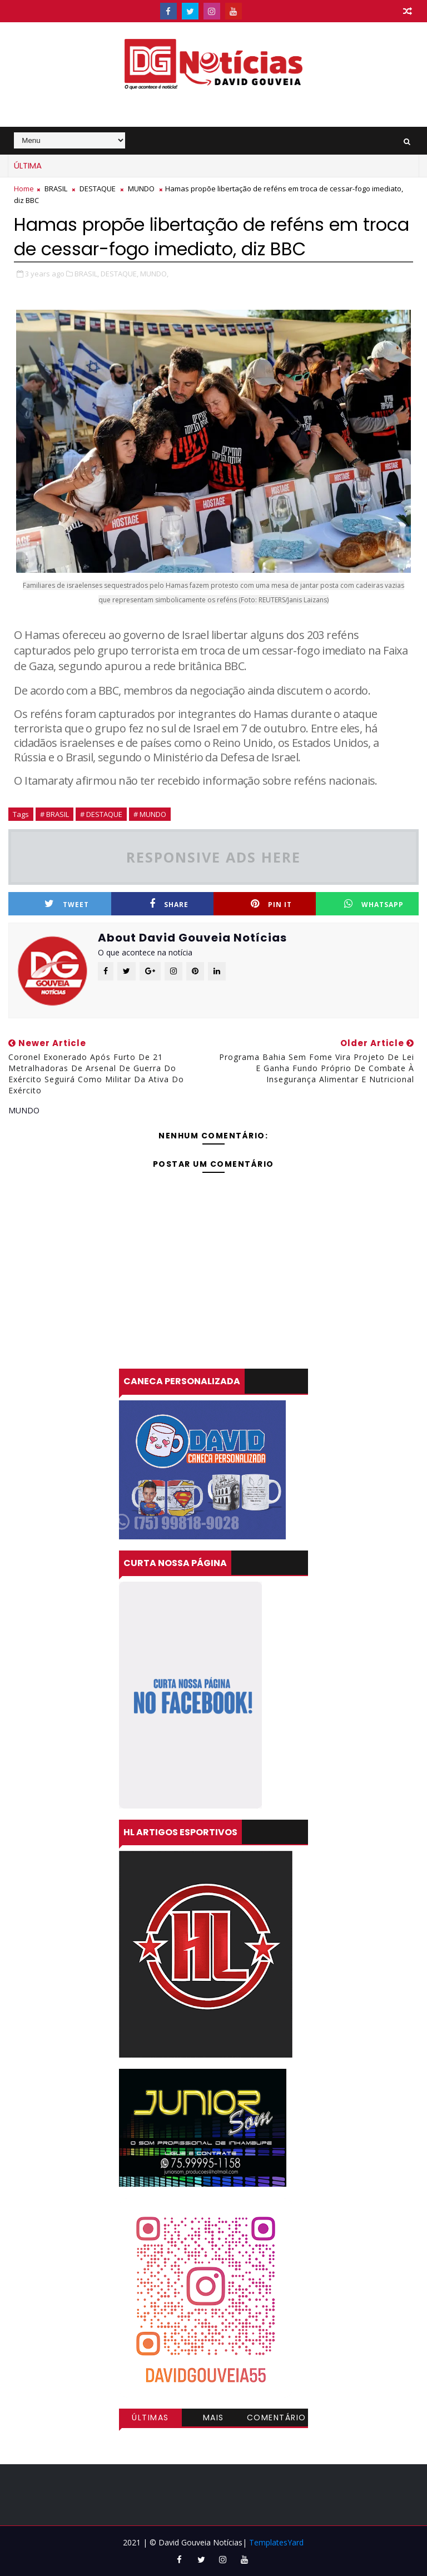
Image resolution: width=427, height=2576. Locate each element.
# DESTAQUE (101, 814)
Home (24, 189)
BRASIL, (87, 274)
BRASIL (55, 189)
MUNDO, (154, 274)
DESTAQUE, (119, 274)
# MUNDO (149, 814)
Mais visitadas (213, 2419)
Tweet (66, 904)
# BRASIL (54, 814)
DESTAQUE (98, 189)
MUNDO (141, 189)
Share (169, 904)
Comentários (276, 2419)
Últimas (150, 2417)
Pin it (271, 904)
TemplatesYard (276, 2542)
